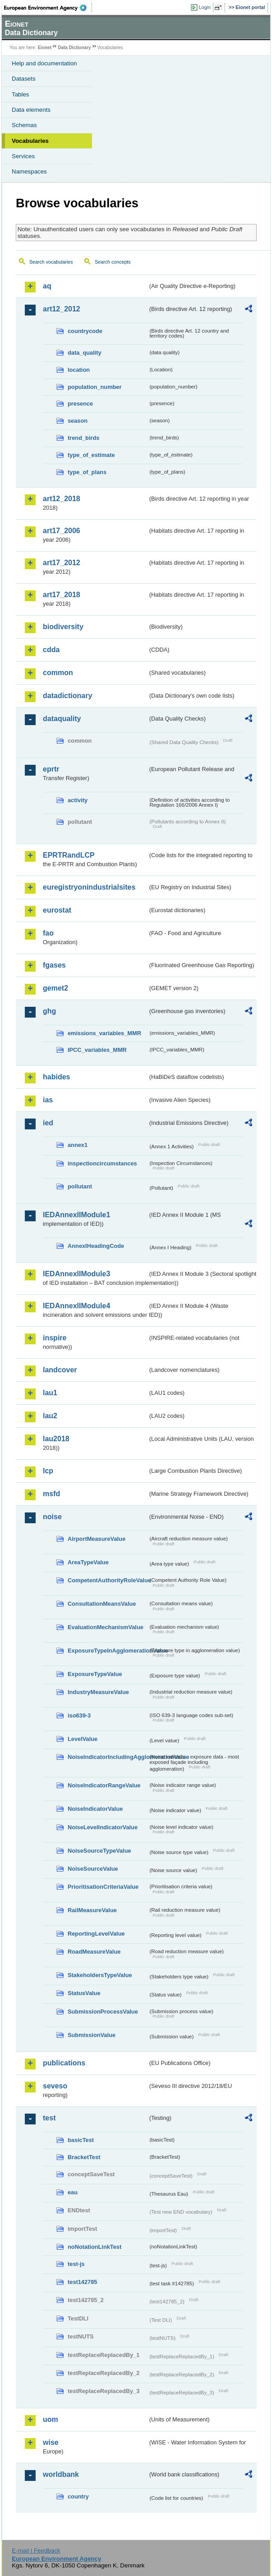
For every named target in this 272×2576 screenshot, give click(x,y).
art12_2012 (61, 309)
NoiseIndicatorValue (95, 1808)
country (78, 2496)
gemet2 (55, 988)
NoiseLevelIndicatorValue (103, 1827)
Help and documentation (44, 63)
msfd (51, 1494)
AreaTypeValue (88, 1562)
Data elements (31, 109)
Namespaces (29, 171)
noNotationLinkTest (94, 2246)
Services (23, 156)
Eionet (45, 47)
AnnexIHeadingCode (96, 1245)
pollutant (80, 1186)
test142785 (82, 2282)
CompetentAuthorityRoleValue (108, 1580)
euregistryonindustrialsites (89, 887)
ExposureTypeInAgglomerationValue (108, 1650)
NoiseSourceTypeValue (99, 1850)
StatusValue (84, 1993)
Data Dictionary (74, 47)
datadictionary (67, 695)
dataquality (62, 718)
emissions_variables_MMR (104, 1033)
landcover (60, 1370)
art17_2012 (61, 562)
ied (48, 1123)
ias (48, 1100)
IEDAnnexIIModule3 (76, 1274)
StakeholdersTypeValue (100, 1975)
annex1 (78, 1145)
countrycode (85, 331)
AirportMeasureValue (96, 1538)
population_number (94, 387)
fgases (54, 965)
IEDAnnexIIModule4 (76, 1306)
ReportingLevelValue (96, 1933)
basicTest (81, 2140)
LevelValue (82, 1739)
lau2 (50, 1416)
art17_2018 (61, 594)
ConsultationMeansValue (102, 1603)
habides (56, 1077)
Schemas (24, 125)
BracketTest (84, 2157)
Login (205, 7)
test (49, 2118)
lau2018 (56, 1439)
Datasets (24, 78)
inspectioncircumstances (102, 1163)
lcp (48, 1471)
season (78, 420)
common (58, 672)
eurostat (57, 910)
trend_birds (83, 437)
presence (80, 403)
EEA (48, 7)
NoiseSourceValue (93, 1868)
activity (78, 800)
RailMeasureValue (92, 1910)
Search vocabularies (51, 262)
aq (47, 286)
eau (73, 2192)
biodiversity (63, 626)
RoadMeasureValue (94, 1951)
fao (48, 933)
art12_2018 (61, 498)
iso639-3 (79, 1715)
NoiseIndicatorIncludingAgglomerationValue (108, 1757)
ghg (49, 1011)
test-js (76, 2264)
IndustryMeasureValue (98, 1692)
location (79, 369)
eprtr (51, 769)
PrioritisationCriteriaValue (103, 1886)
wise (51, 2442)
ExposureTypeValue (95, 1674)
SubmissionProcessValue (103, 2011)
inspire (54, 1338)
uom (50, 2419)
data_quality (84, 352)
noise (52, 1517)
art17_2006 (61, 530)
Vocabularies (30, 140)
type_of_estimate (91, 455)
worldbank (61, 2474)
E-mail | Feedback (36, 2550)
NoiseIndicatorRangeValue (104, 1785)
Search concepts (112, 262)
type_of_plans (87, 472)
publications (64, 2063)
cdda (51, 649)
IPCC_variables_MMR (97, 1049)
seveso (55, 2086)
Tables (20, 94)
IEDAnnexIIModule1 (76, 1215)
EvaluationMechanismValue (105, 1627)
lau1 (50, 1393)
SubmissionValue (91, 2035)
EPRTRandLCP (69, 855)
